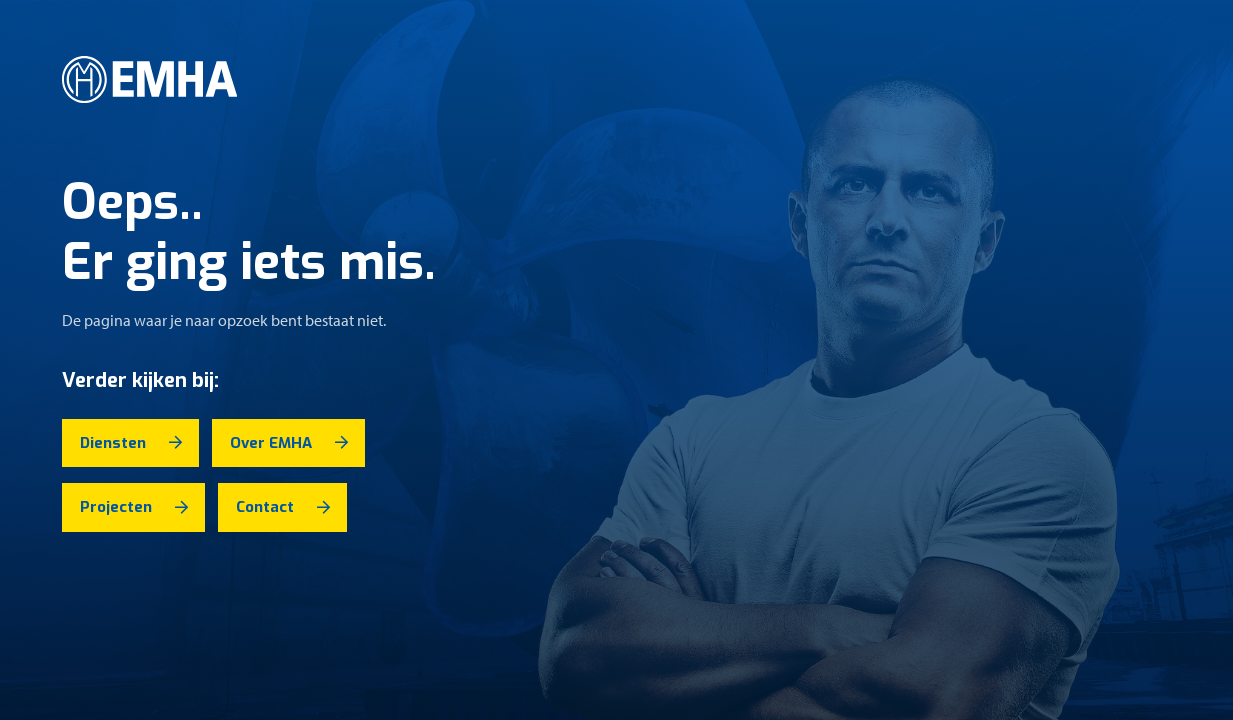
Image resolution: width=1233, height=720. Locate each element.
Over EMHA (271, 443)
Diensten (113, 443)
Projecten (116, 507)
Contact (265, 507)
